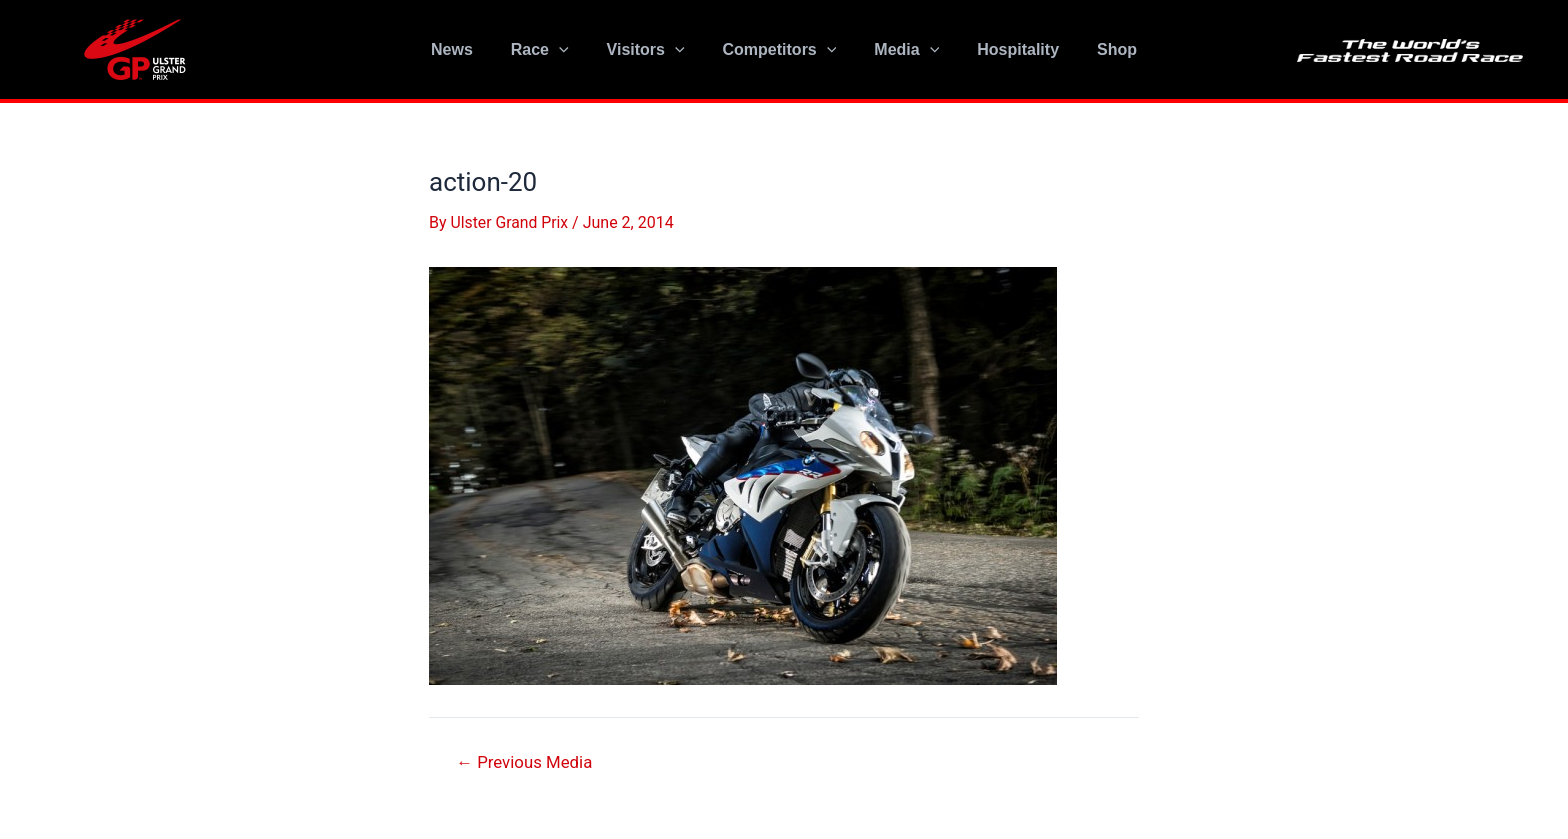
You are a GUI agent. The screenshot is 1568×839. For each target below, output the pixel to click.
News (470, 49)
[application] (571, 50)
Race (552, 50)
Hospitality (1006, 49)
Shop (1099, 49)
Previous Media (526, 761)
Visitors (652, 50)
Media (900, 50)
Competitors (780, 50)
